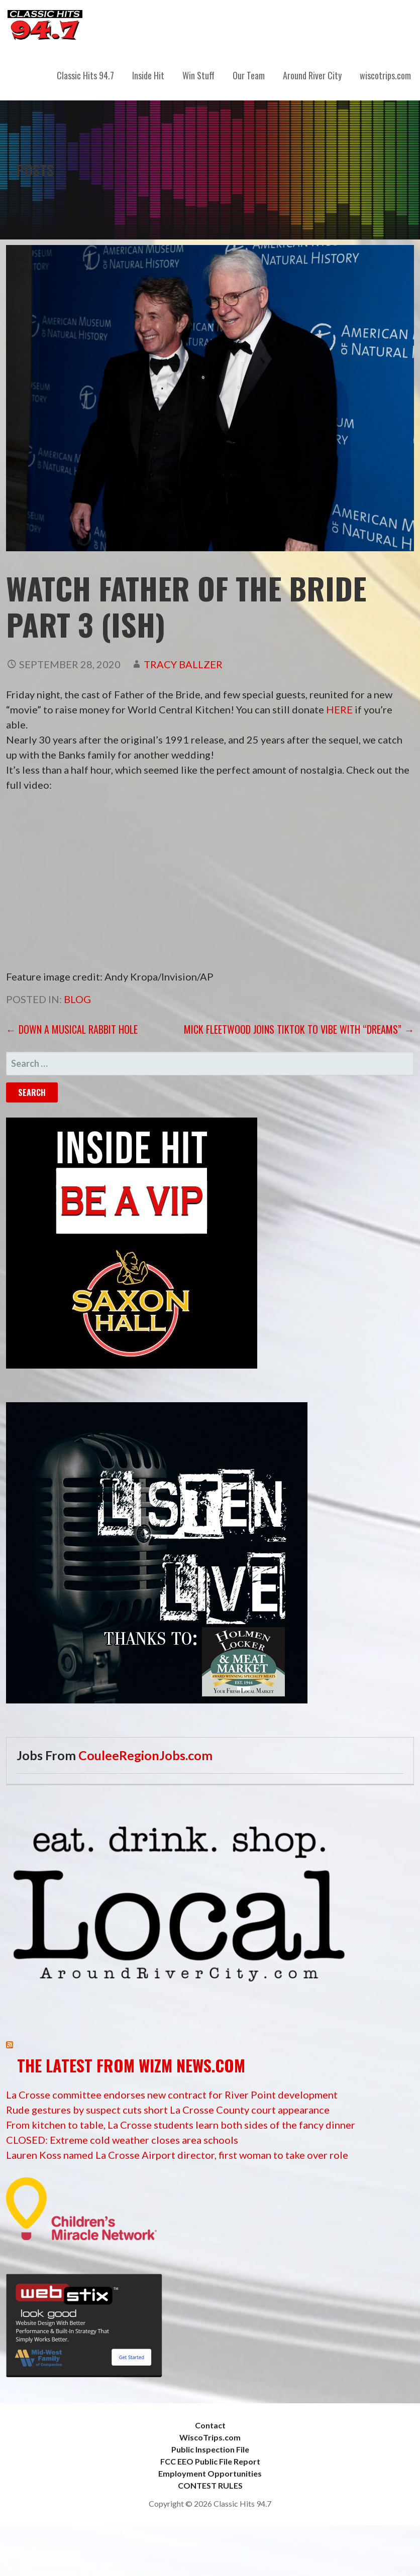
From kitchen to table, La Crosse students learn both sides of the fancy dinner (180, 2125)
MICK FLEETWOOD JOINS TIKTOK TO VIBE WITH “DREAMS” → (299, 1029)
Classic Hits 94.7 (85, 75)
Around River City (312, 75)
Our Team (249, 75)
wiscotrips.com (385, 75)
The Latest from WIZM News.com (131, 2065)
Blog (77, 999)
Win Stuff (198, 75)
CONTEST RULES (210, 2485)
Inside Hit (148, 75)
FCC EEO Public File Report (210, 2461)
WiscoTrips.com (210, 2437)
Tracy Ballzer (183, 664)
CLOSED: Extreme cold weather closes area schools (122, 2140)
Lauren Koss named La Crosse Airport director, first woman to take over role (177, 2155)
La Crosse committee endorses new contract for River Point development (172, 2095)
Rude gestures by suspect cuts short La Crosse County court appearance (168, 2110)
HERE (339, 709)
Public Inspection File (210, 2449)
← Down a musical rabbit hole (72, 1029)
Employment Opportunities (210, 2473)
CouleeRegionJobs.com (145, 1755)
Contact (210, 2425)
